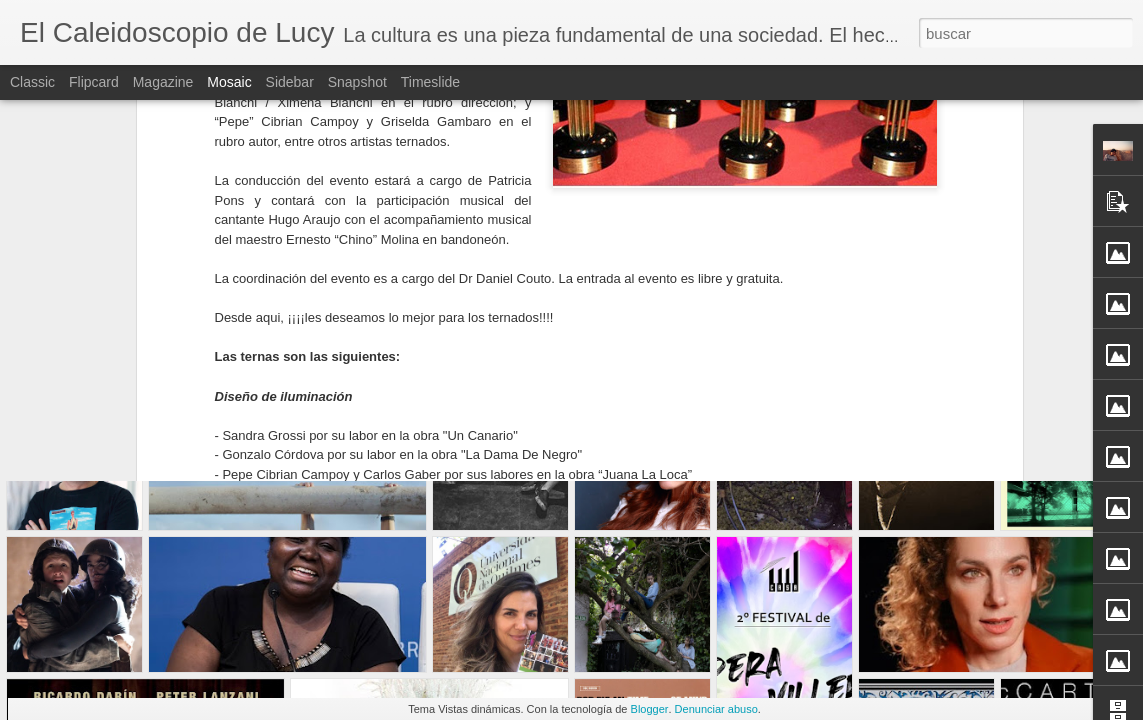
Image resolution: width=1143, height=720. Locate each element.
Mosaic (229, 82)
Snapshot (357, 82)
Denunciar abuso (716, 709)
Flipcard (94, 82)
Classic (32, 82)
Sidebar (290, 82)
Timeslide (430, 82)
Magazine (163, 82)
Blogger (650, 709)
